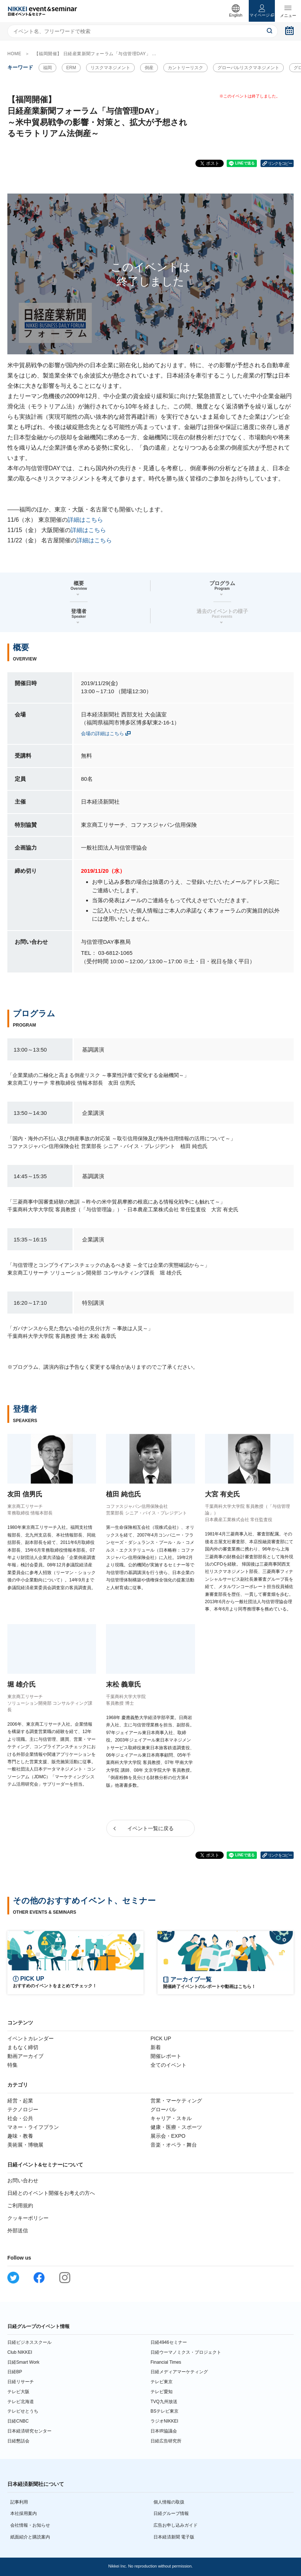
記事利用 (19, 2502)
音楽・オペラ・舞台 (173, 2145)
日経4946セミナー (168, 2342)
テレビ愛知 (161, 2391)
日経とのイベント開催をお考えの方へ (51, 2193)
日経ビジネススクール (29, 2342)
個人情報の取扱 (168, 2502)
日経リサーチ (20, 2381)
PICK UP (160, 2038)
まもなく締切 (22, 2047)
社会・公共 (20, 2118)
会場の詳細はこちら (102, 733)
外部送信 (17, 2230)
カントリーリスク (185, 67)
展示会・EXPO (167, 2136)
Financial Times (165, 2362)
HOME (14, 53)
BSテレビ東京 (164, 2411)
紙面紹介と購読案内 (30, 2537)
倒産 (149, 67)
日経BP (14, 2371)
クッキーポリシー (28, 2218)
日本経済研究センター (29, 2431)
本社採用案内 (23, 2513)
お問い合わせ (22, 2180)
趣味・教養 (20, 2136)
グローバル (163, 2109)
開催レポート (165, 2056)
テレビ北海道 (20, 2401)
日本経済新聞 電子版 (173, 2537)
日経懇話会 (18, 2441)
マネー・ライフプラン (33, 2127)
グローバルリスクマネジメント (248, 67)
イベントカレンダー (30, 2038)
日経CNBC (18, 2421)
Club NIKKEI (19, 2352)
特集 (12, 2065)
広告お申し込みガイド (175, 2525)
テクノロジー (22, 2109)
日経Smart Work (23, 2362)
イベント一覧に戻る (150, 1828)
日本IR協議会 (163, 2431)
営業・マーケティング (176, 2101)
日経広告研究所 (165, 2441)
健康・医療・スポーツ (176, 2127)
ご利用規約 (20, 2205)
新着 (155, 2047)
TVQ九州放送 (163, 2401)
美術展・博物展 (25, 2145)
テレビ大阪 (18, 2391)
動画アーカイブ (25, 2056)
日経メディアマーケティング (179, 2371)
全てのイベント (168, 2065)
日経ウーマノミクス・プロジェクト (185, 2352)
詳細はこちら (85, 520)
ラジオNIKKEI (164, 2421)
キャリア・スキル (171, 2118)
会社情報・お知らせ (30, 2525)
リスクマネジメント (110, 67)
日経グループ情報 (171, 2513)
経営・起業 (20, 2101)
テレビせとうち (22, 2411)
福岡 (47, 67)
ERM (71, 67)
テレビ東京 (161, 2381)
